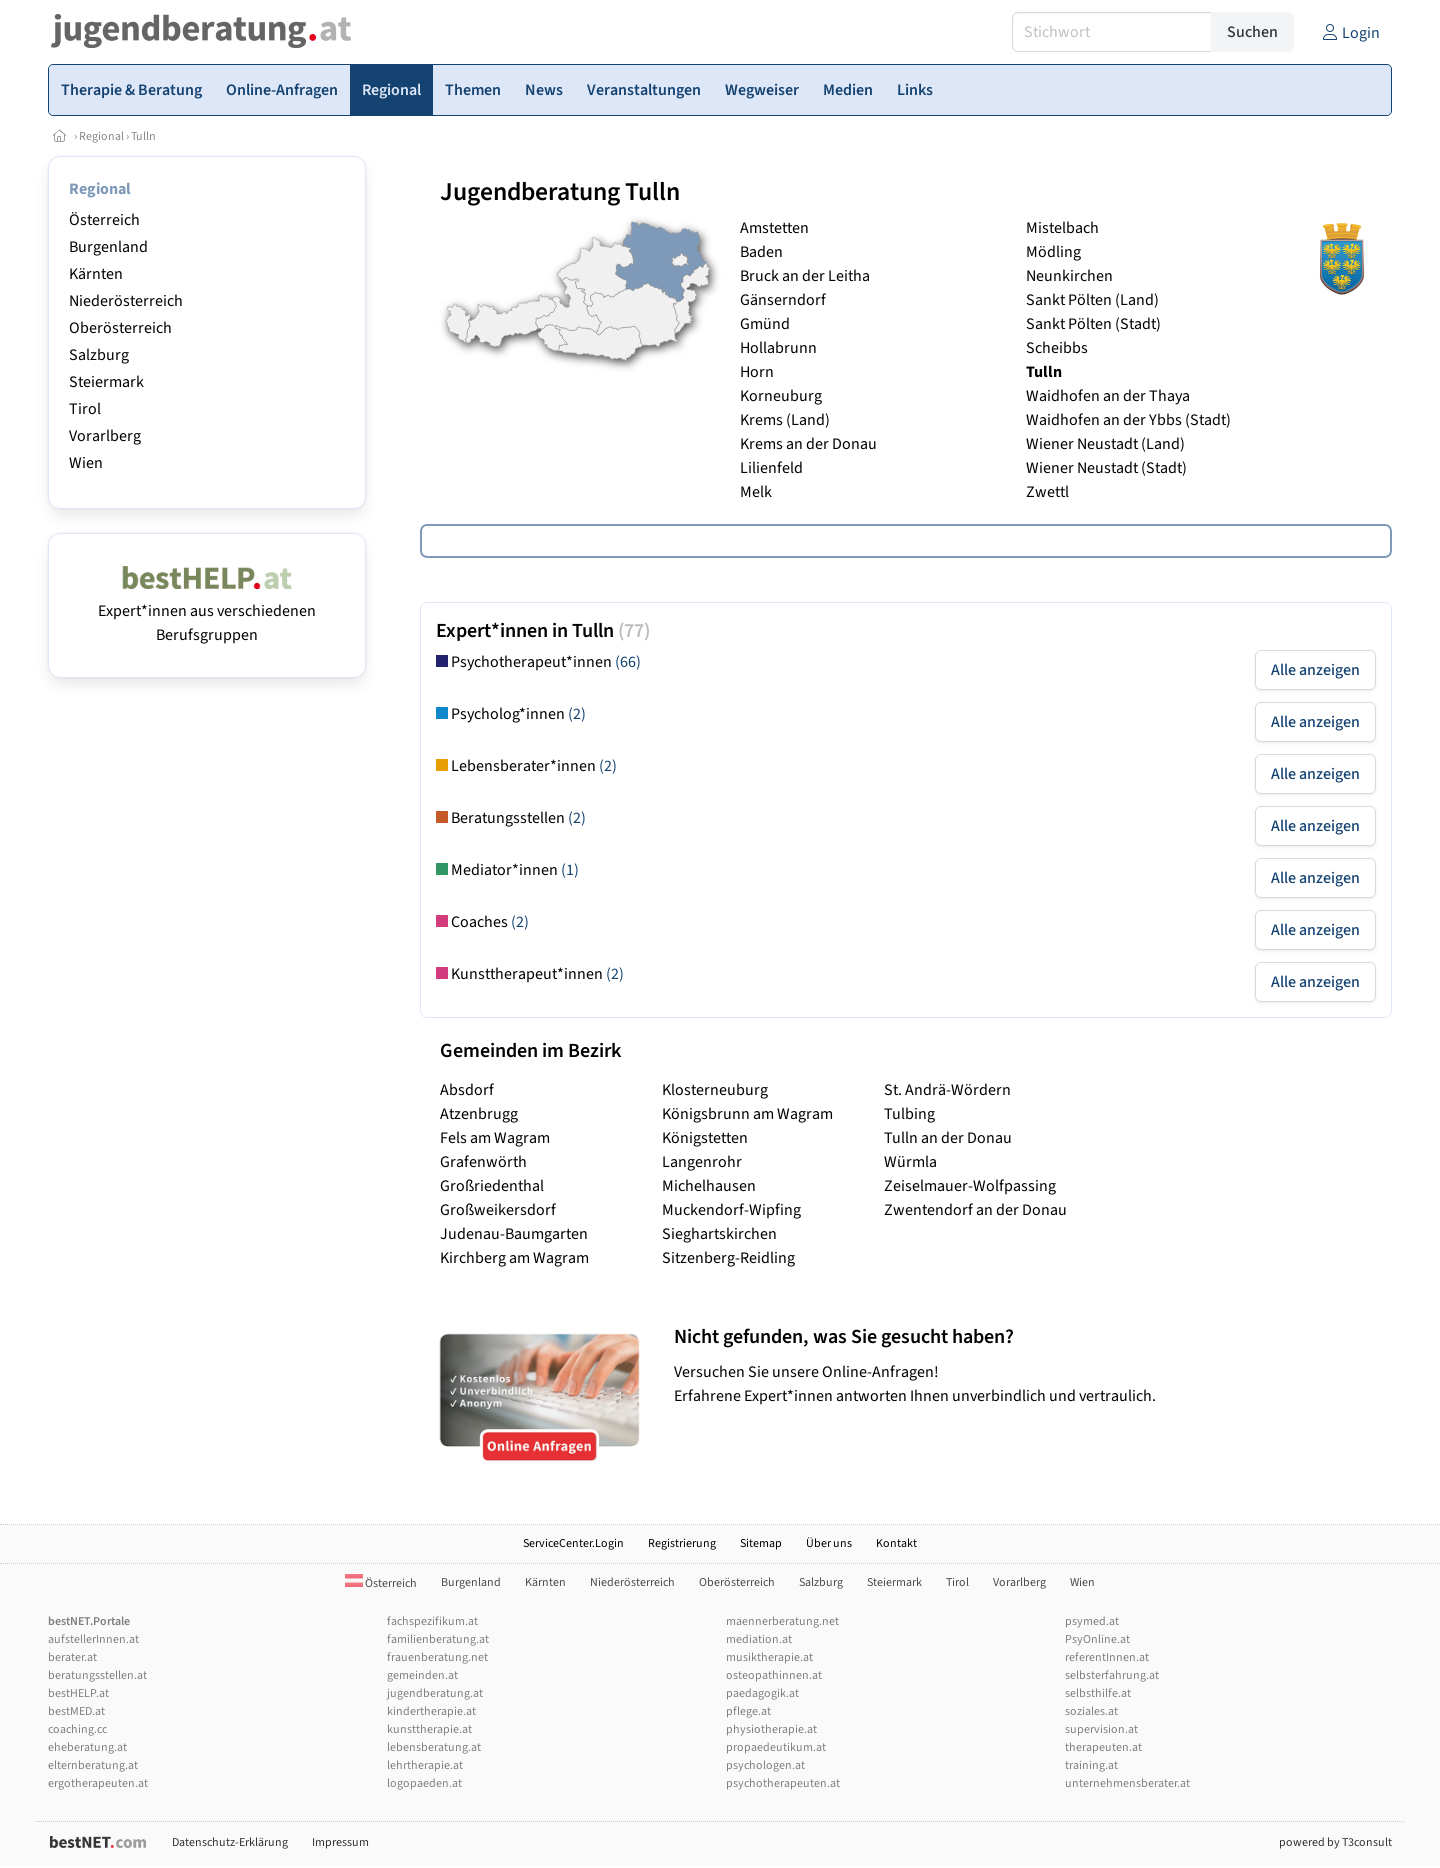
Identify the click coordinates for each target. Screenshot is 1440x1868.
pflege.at (748, 1711)
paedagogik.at (762, 1693)
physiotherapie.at (771, 1729)
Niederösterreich (126, 301)
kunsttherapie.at (429, 1729)
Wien (86, 463)
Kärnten (96, 274)
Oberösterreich (120, 328)
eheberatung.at (87, 1747)
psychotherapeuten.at (783, 1783)
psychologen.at (765, 1765)
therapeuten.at (1103, 1747)
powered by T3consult (1335, 1842)
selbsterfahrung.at (1112, 1675)
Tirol (85, 409)
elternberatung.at (93, 1765)
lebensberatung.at (434, 1747)
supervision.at (1101, 1729)
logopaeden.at (424, 1783)
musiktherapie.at (769, 1657)
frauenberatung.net (437, 1657)
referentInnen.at (1107, 1657)
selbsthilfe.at (1098, 1693)
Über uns (829, 1543)
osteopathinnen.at (774, 1675)
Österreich (104, 220)
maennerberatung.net (782, 1621)
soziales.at (1091, 1711)
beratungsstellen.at (97, 1675)
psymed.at (1092, 1621)
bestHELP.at (78, 1693)
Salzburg (99, 355)
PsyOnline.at (1097, 1639)
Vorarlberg (105, 436)
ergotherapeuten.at (98, 1783)
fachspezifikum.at (432, 1621)
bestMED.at (76, 1711)
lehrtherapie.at (425, 1765)
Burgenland (108, 247)
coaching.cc (77, 1729)
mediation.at (759, 1639)
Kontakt (896, 1543)
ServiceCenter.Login (573, 1543)
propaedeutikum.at (776, 1747)
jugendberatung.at (435, 1693)
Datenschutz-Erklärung (230, 1842)
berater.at (72, 1657)
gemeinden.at (422, 1675)
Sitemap (761, 1543)
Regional (101, 136)
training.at (1091, 1765)
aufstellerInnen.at (93, 1639)
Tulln (143, 136)
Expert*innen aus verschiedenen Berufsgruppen (207, 611)
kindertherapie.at (431, 1711)
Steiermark (106, 382)
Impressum (340, 1842)
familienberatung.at (438, 1639)
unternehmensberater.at (1127, 1783)
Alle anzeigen (1315, 670)
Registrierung (682, 1543)
